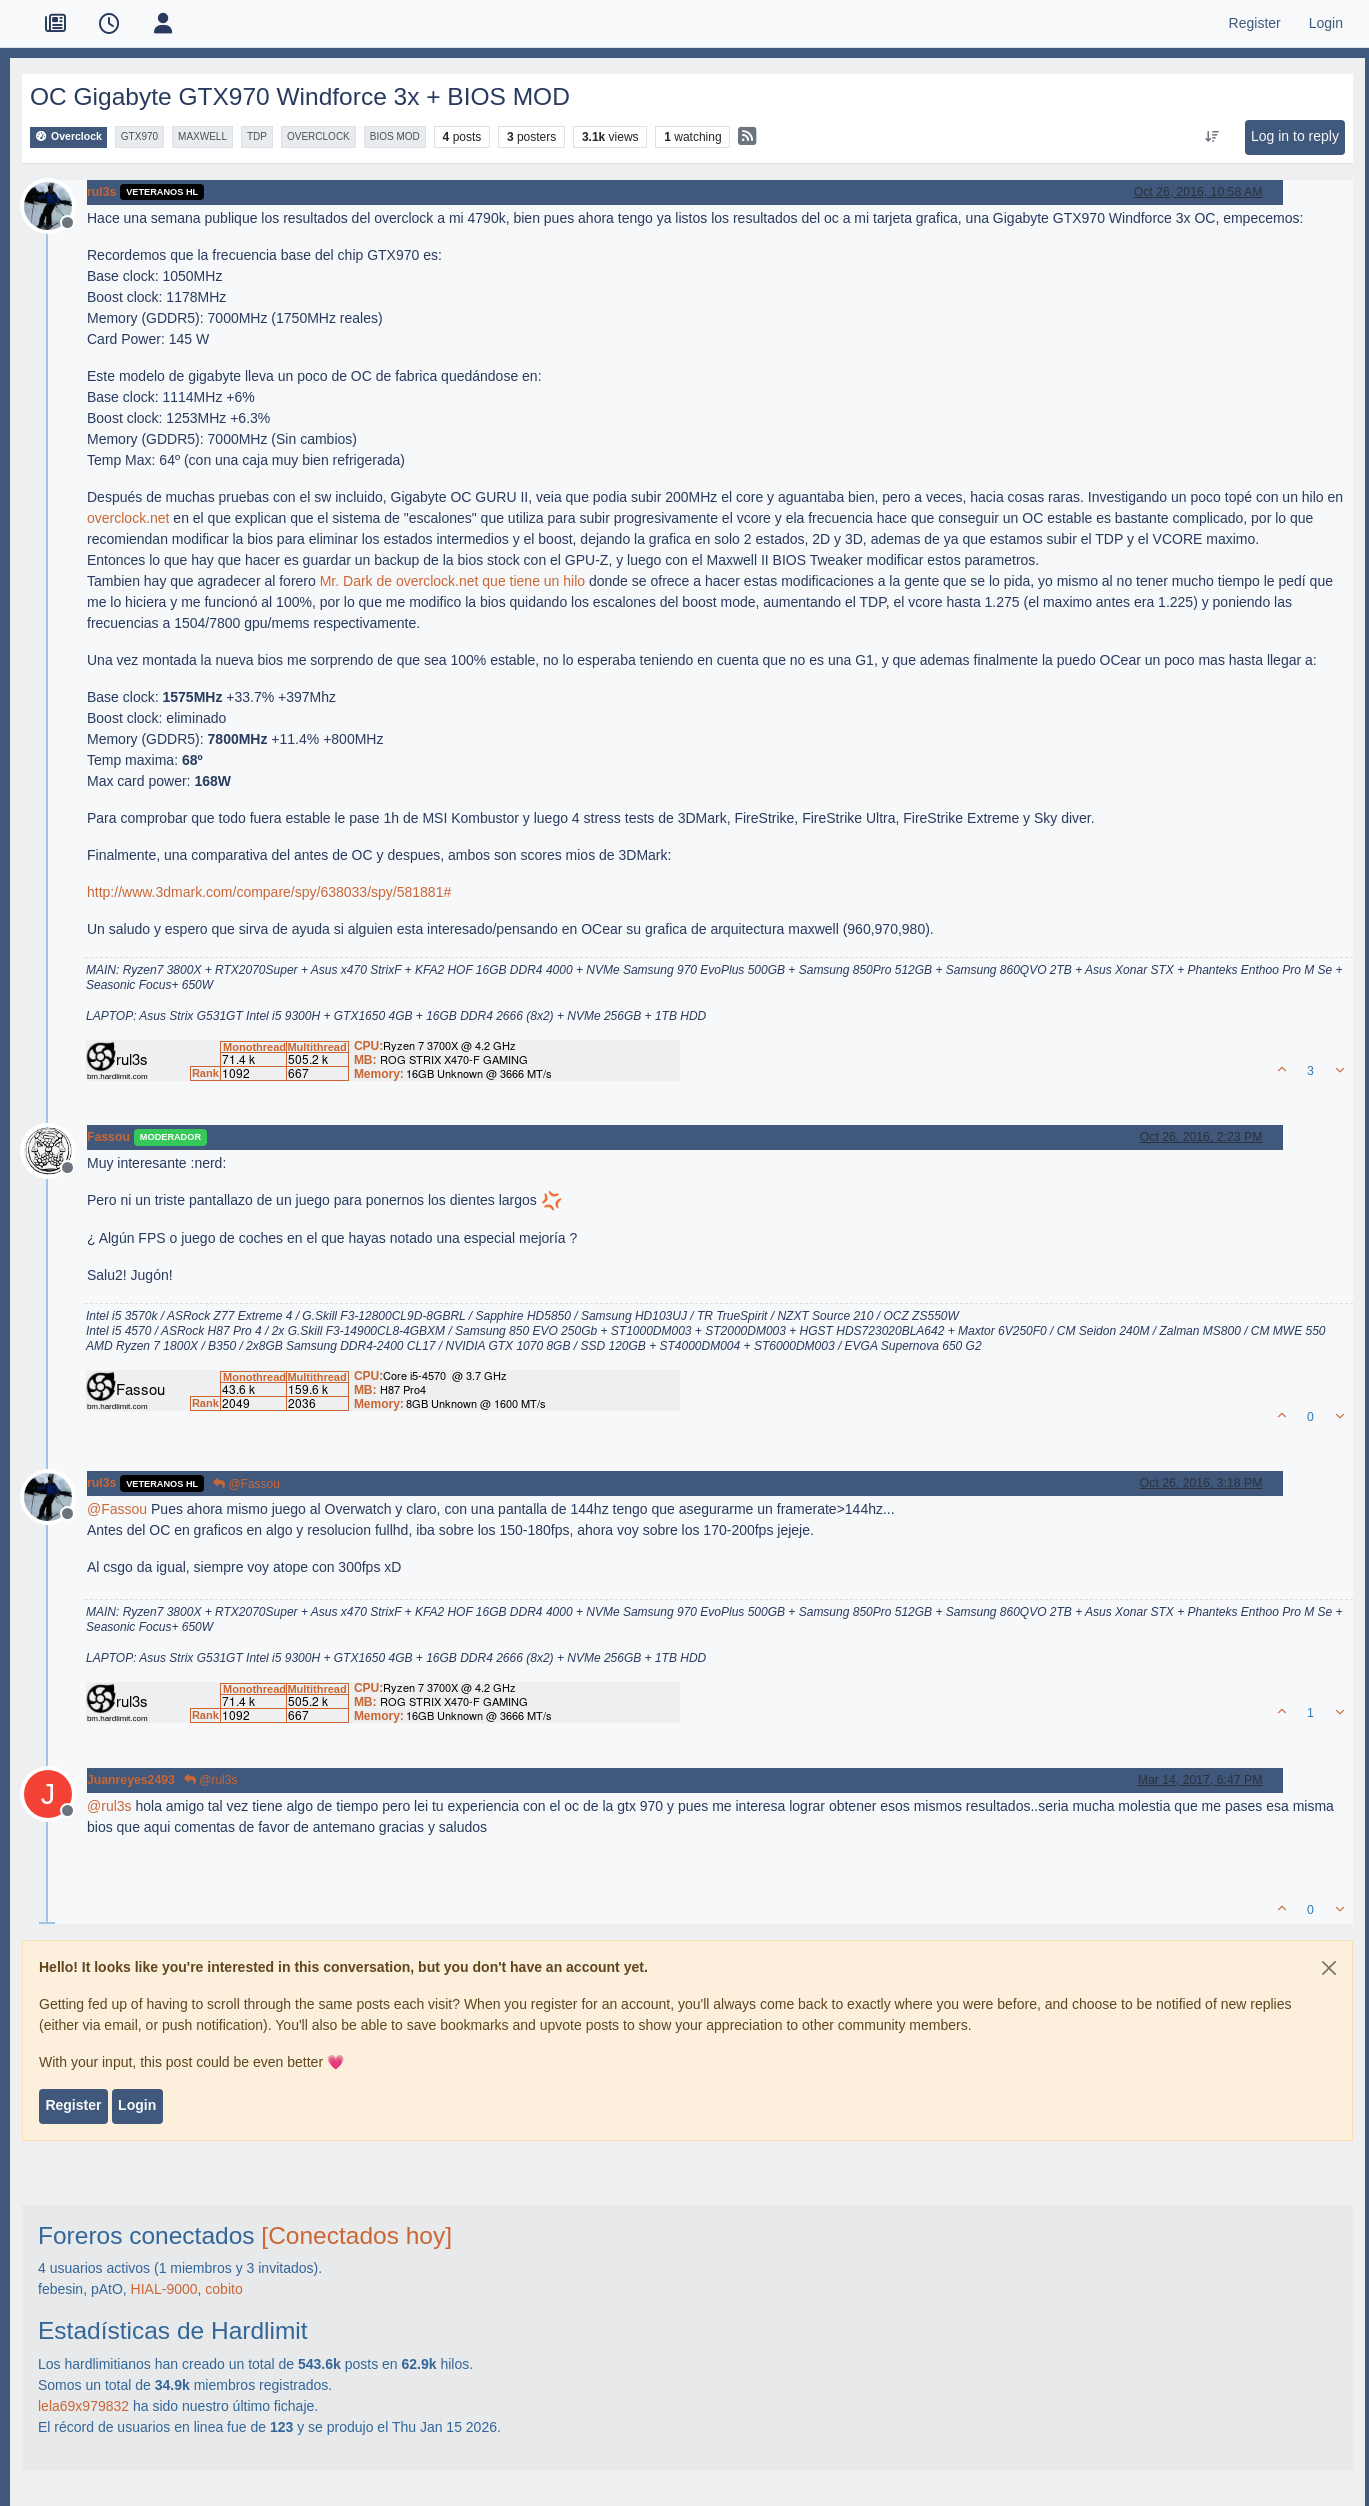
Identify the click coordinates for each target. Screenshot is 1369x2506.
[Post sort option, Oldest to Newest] (1211, 137)
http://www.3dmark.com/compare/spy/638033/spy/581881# (269, 892)
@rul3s (211, 1780)
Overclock (68, 136)
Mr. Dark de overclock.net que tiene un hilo (452, 581)
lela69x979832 (83, 2406)
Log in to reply (1295, 136)
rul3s (101, 192)
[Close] (1329, 1968)
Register (73, 2105)
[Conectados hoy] (356, 2235)
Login (137, 2105)
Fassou (108, 1137)
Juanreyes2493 (131, 1780)
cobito (223, 2289)
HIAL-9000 (164, 2289)
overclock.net (128, 518)
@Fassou (246, 1484)
